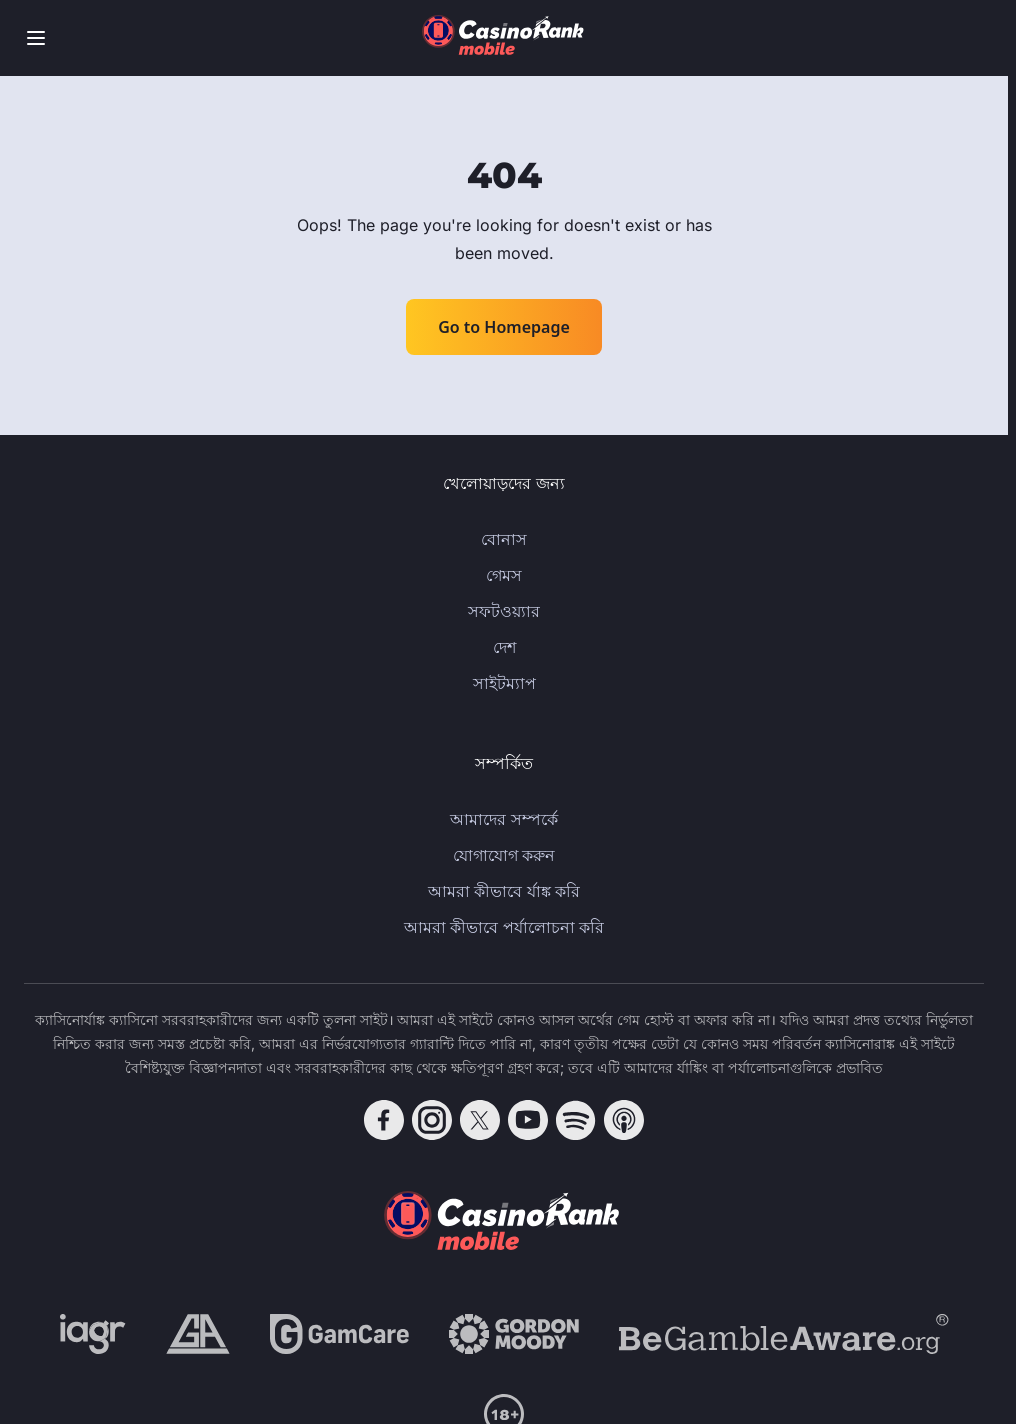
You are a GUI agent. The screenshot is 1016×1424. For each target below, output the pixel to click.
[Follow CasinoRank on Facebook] (384, 1120)
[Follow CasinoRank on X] (480, 1120)
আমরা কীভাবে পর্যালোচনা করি (503, 927)
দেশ (504, 647)
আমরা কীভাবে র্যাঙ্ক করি (503, 891)
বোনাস (504, 539)
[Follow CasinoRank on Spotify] (576, 1120)
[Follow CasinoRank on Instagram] (432, 1120)
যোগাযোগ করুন (504, 855)
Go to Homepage (504, 327)
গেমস (504, 575)
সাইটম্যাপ (504, 683)
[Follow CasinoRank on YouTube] (528, 1120)
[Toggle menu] (36, 38)
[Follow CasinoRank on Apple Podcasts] (624, 1120)
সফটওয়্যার (504, 611)
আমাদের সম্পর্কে (503, 819)
